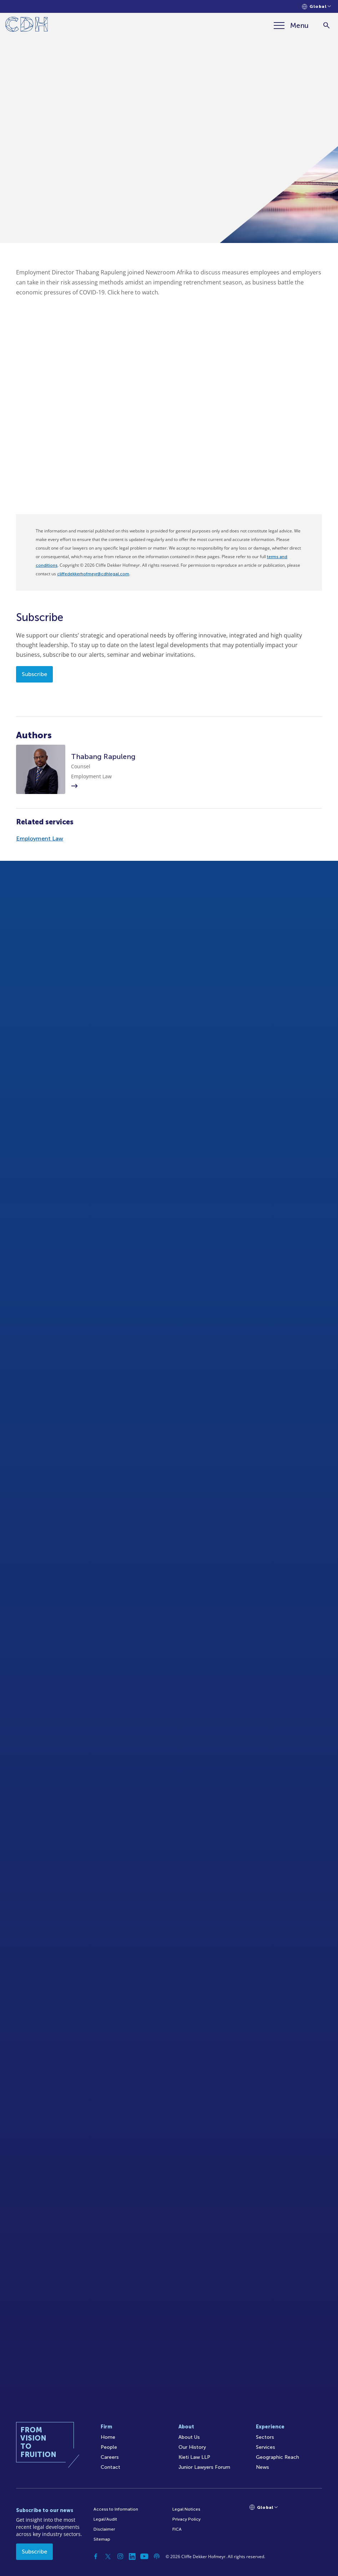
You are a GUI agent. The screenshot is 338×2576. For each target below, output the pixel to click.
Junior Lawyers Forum (204, 2467)
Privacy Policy (186, 2519)
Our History (192, 2447)
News (262, 2467)
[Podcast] (156, 2556)
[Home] (26, 25)
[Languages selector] (316, 6)
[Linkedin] (132, 2556)
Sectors (265, 2437)
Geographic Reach (277, 2457)
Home (108, 2437)
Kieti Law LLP (194, 2457)
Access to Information (116, 2509)
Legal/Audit (105, 2519)
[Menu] (291, 25)
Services (265, 2447)
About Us (189, 2437)
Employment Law (39, 838)
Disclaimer (104, 2529)
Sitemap (102, 2539)
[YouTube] (144, 2556)
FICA (177, 2529)
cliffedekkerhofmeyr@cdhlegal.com (93, 573)
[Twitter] (108, 2556)
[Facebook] (96, 2556)
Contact (110, 2467)
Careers (110, 2457)
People (109, 2447)
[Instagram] (120, 2556)
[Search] (326, 25)
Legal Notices (186, 2509)
